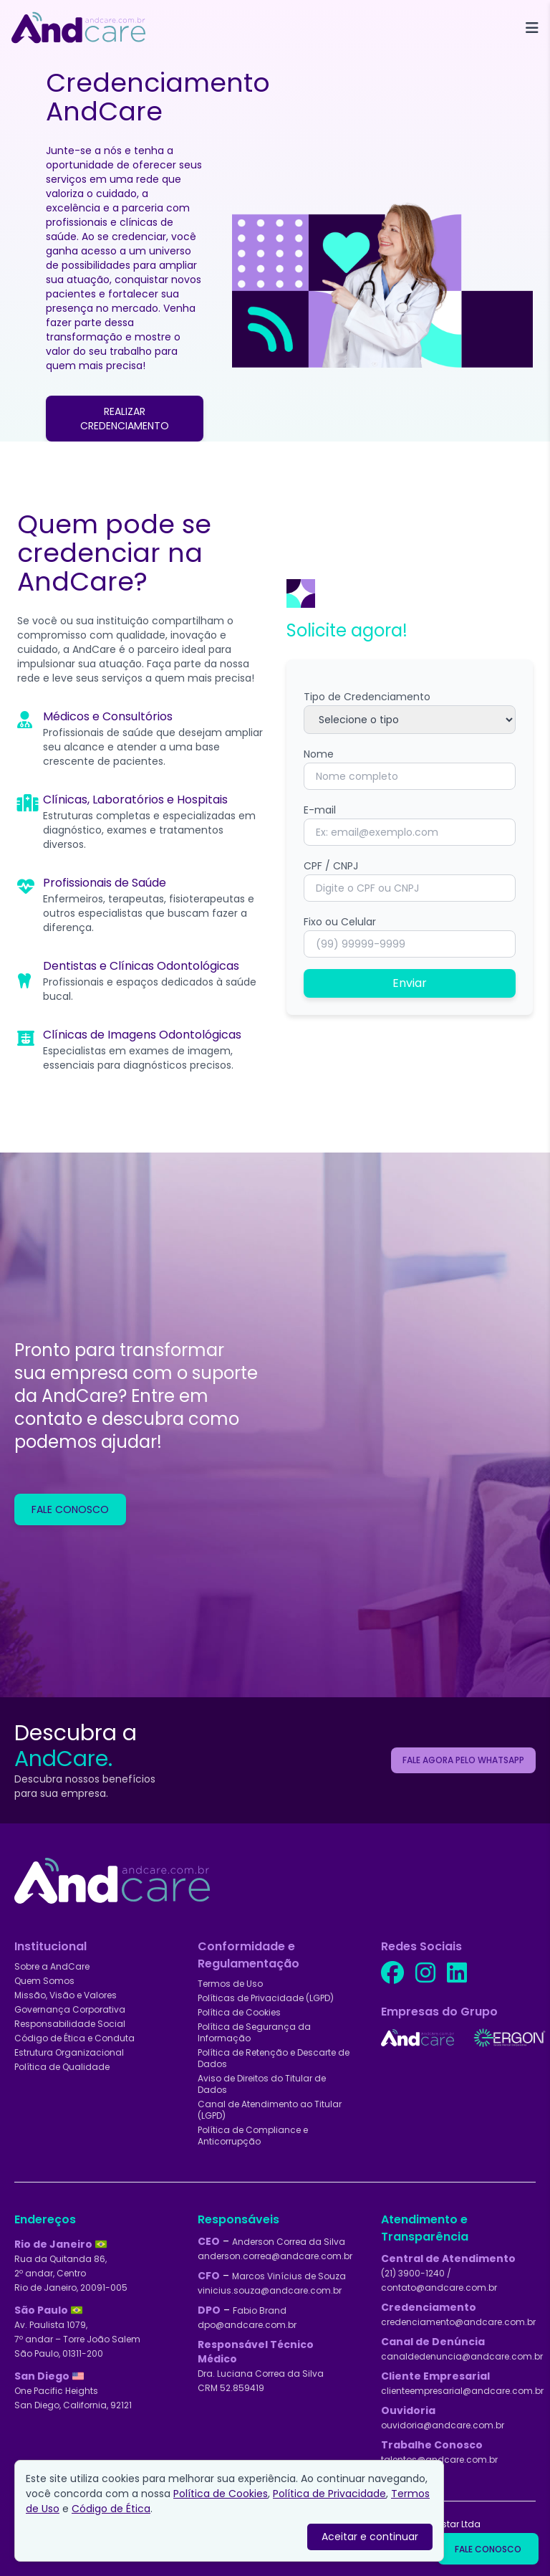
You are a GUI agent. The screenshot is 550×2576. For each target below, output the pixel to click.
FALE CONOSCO (70, 1509)
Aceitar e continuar (370, 2536)
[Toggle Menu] (532, 28)
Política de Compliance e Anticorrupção (253, 2135)
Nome (319, 754)
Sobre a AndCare (52, 1966)
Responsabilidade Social (69, 2024)
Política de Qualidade (62, 2067)
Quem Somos (44, 1981)
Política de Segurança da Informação (254, 2032)
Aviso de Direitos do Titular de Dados (262, 2084)
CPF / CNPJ (331, 866)
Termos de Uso (230, 1984)
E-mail (320, 810)
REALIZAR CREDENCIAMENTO (124, 418)
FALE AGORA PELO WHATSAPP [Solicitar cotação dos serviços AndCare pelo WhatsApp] (463, 1760)
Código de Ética (111, 2508)
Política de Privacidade (329, 2493)
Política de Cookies (239, 2012)
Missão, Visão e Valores (65, 1995)
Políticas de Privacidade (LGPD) (266, 1998)
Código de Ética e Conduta (74, 2038)
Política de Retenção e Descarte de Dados (273, 2058)
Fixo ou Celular (340, 922)
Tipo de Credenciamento (367, 697)
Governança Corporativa (69, 2009)
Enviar (409, 983)
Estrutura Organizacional (69, 2052)
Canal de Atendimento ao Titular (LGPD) (270, 2110)
